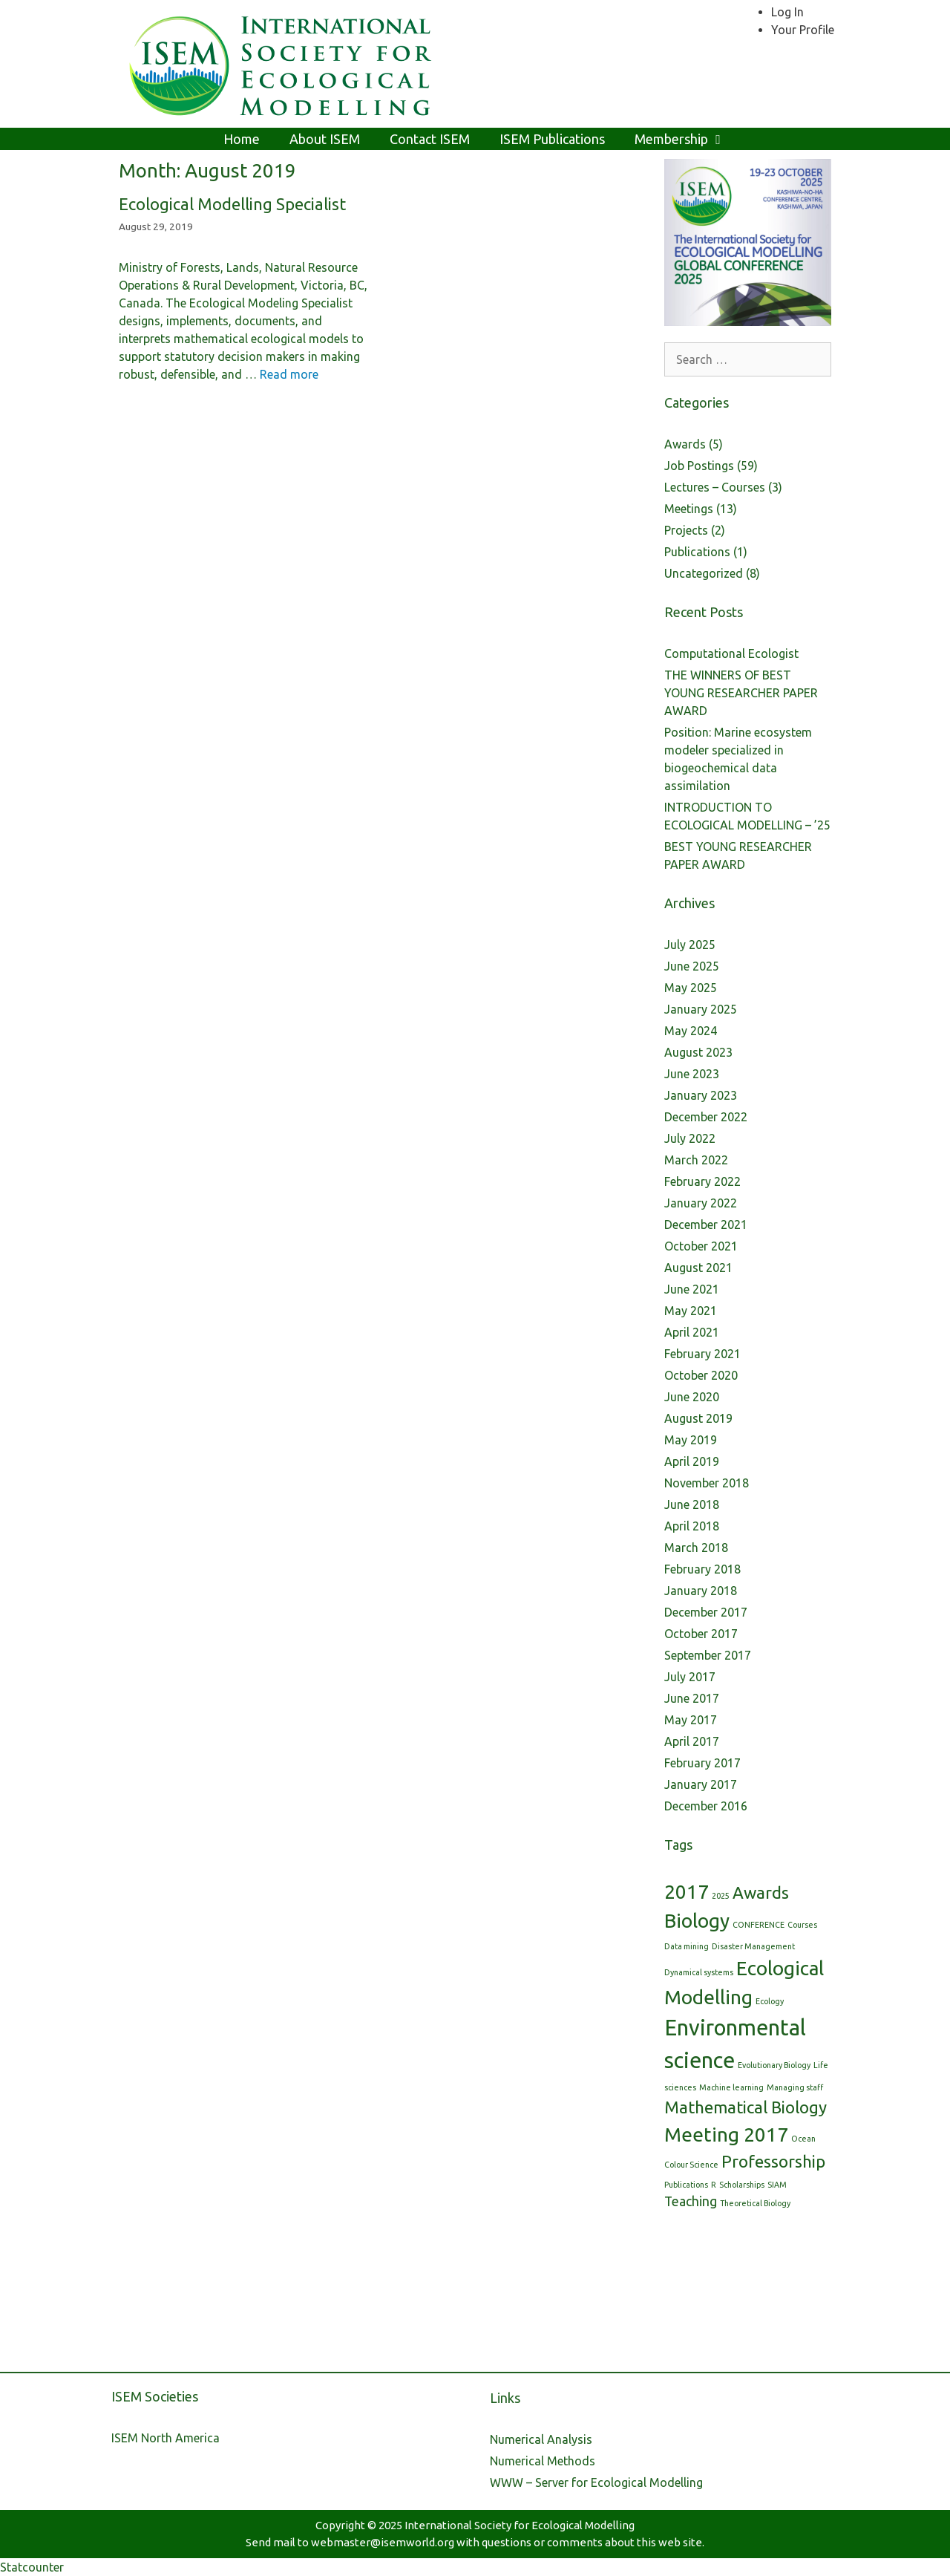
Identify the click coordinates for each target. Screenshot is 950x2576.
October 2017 (701, 1633)
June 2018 (691, 1504)
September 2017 (707, 1655)
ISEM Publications (552, 138)
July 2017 (689, 1676)
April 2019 (691, 1461)
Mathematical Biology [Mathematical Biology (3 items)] (745, 2107)
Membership (688, 139)
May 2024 (690, 1030)
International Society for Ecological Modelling (519, 2525)
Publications (697, 551)
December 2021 (705, 1224)
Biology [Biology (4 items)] (697, 1920)
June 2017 (691, 1698)
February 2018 (702, 1569)
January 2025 (700, 1009)
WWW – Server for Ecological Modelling (596, 2482)
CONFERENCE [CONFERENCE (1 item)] (758, 1924)
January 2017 (700, 1784)
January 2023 (700, 1095)
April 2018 (691, 1526)
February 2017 (702, 1763)
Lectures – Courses (714, 487)
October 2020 (701, 1375)
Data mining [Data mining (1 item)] (686, 1946)
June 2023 (691, 1073)
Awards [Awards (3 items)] (761, 1892)
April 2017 (691, 1741)
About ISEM (324, 138)
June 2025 (691, 966)
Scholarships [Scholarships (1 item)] (741, 2184)
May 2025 (690, 987)
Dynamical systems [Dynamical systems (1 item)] (698, 1972)
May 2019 (690, 1440)
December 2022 (705, 1117)
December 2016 (705, 1806)
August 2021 (698, 1267)
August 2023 (698, 1052)
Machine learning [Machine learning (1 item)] (731, 2087)
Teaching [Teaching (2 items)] (690, 2201)
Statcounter (32, 2567)
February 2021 (702, 1353)
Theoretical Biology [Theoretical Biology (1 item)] (755, 2203)
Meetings (688, 508)
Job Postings (699, 465)
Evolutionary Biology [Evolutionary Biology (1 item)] (774, 2065)
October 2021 (701, 1246)
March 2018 (696, 1547)
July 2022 (689, 1138)
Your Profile (802, 29)
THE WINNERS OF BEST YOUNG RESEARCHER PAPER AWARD (741, 692)
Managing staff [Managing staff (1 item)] (795, 2087)
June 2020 (691, 1396)
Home (241, 138)
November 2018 (706, 1483)
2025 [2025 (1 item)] (721, 1895)
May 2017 (690, 1719)
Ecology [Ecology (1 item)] (770, 2001)
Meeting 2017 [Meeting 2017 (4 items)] (726, 2134)
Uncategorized (703, 573)
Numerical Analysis (541, 2439)
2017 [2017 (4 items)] (686, 1891)
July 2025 (689, 944)
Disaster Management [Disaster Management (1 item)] (753, 1946)
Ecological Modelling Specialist (232, 204)
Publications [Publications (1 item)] (686, 2184)
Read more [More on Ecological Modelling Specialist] (289, 374)
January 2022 (700, 1203)
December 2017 (705, 1612)
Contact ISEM (430, 138)
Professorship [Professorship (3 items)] (773, 2161)
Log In (787, 12)
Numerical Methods (542, 2461)
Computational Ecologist (731, 653)
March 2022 (696, 1160)
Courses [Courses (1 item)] (802, 1924)
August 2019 (698, 1418)
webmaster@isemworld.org (382, 2542)
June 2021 (691, 1289)
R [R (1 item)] (713, 2184)
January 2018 (700, 1590)
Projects (686, 530)
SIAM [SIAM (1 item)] (777, 2184)
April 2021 (691, 1332)
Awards (685, 444)
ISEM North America (165, 2438)
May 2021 (690, 1310)
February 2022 (702, 1181)
